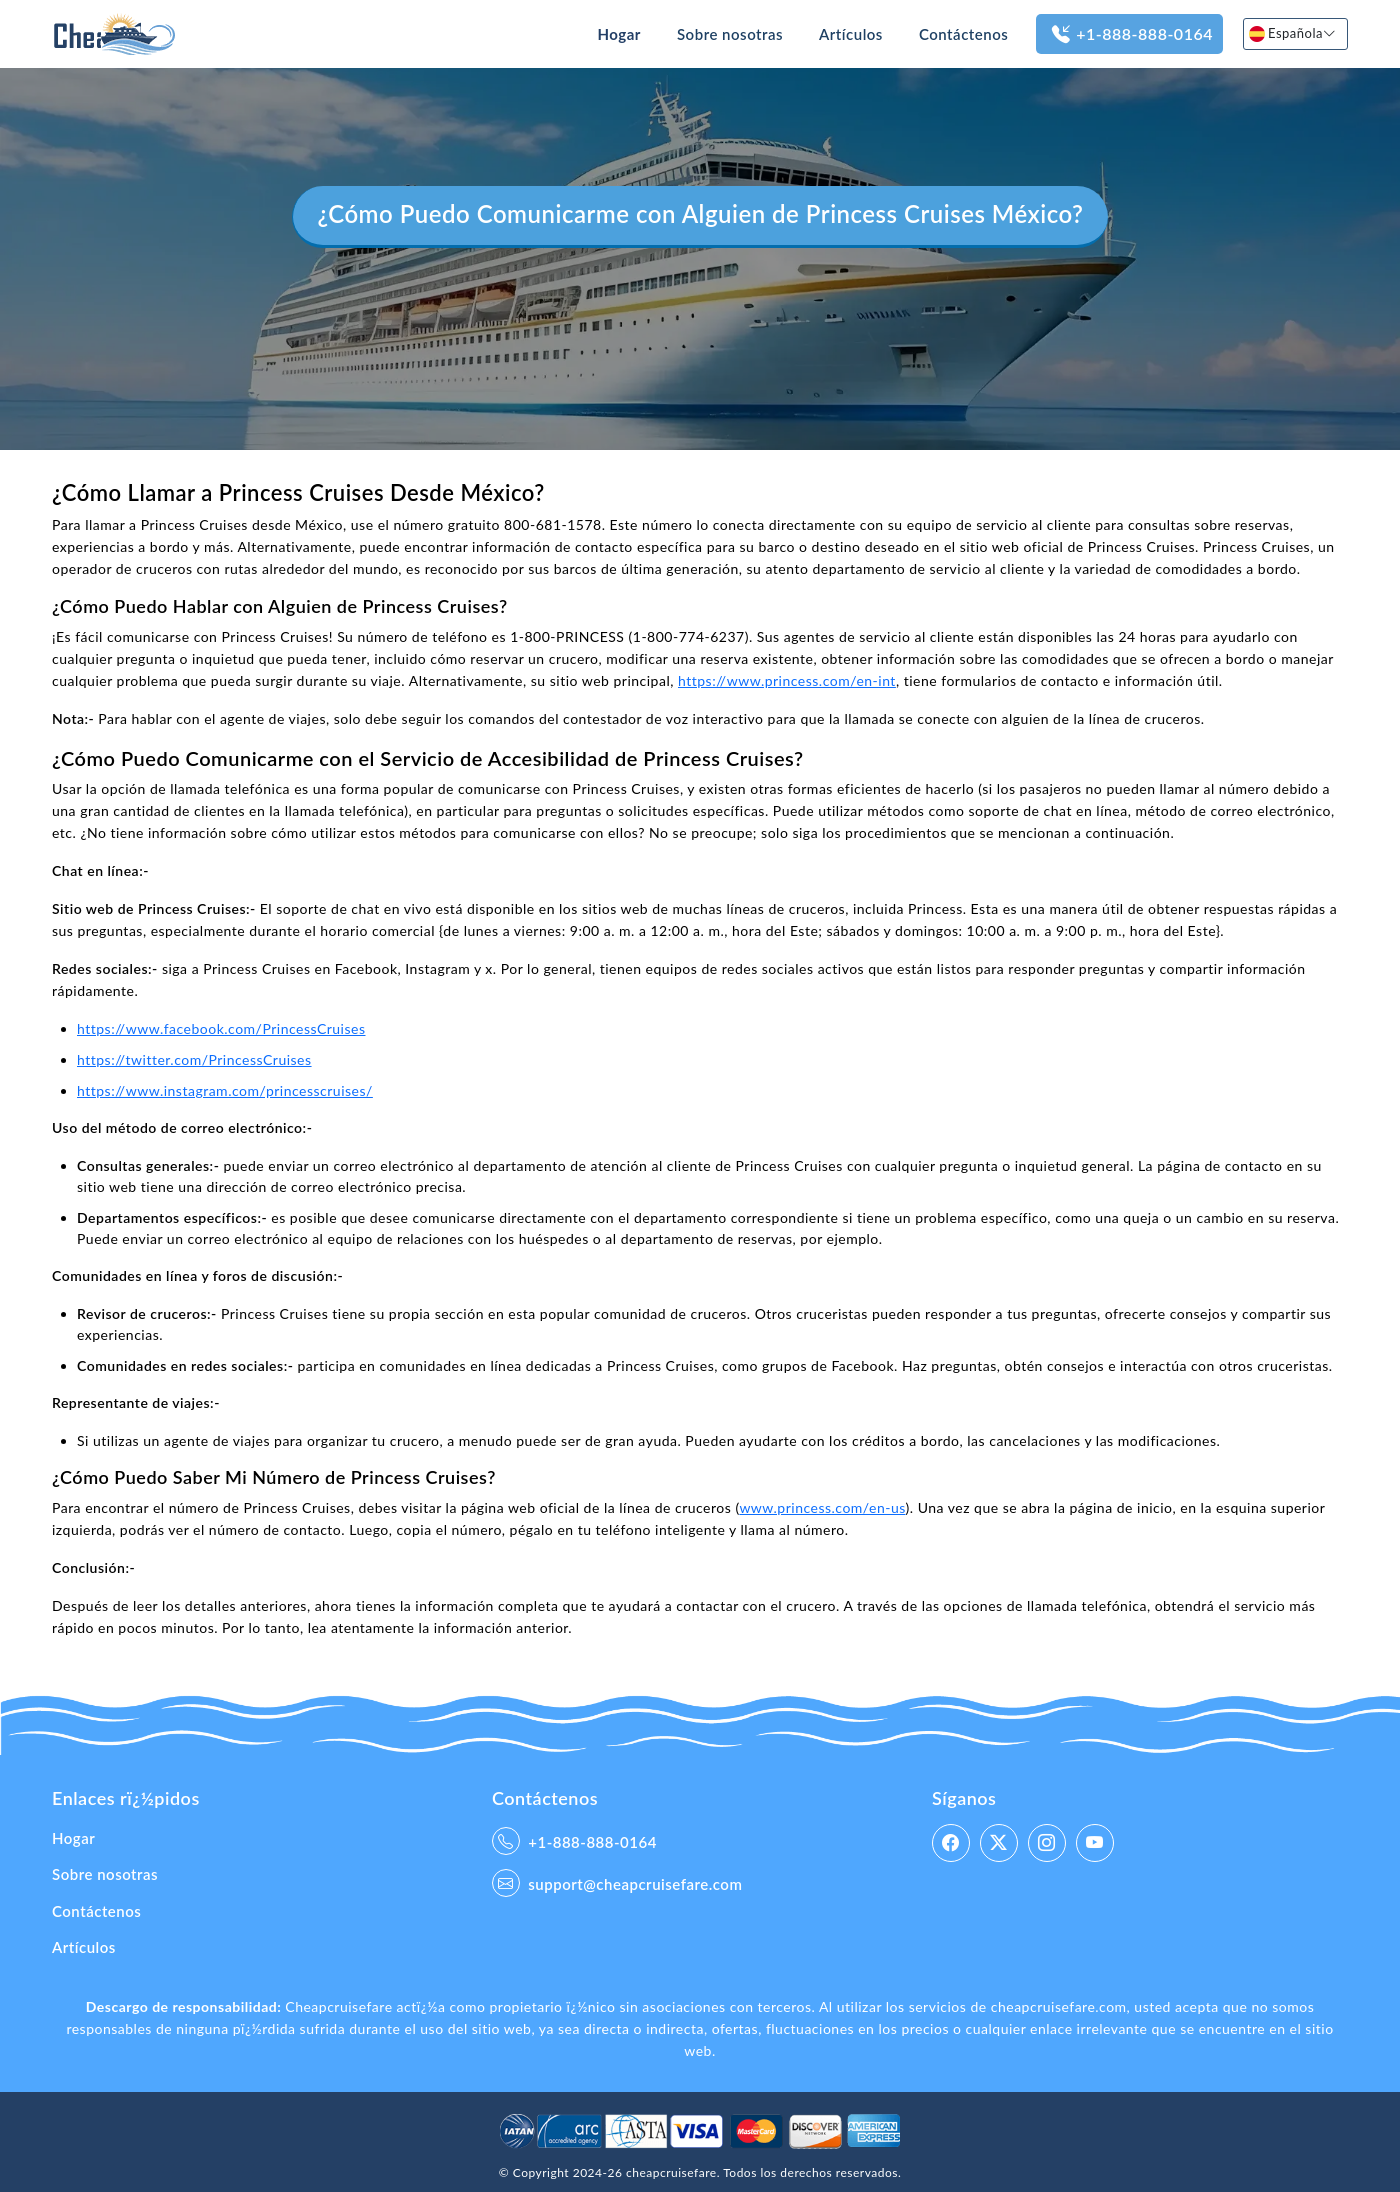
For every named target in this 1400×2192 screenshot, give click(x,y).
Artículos (851, 34)
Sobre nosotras (730, 34)
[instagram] (1047, 1843)
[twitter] (999, 1843)
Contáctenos (963, 34)
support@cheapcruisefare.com (617, 1883)
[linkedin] (1095, 1843)
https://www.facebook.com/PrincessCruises (221, 1028)
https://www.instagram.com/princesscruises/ (225, 1090)
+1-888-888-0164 (1129, 34)
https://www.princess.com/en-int (787, 680)
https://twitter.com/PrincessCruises (194, 1059)
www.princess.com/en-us (822, 1507)
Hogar (619, 34)
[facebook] (951, 1843)
